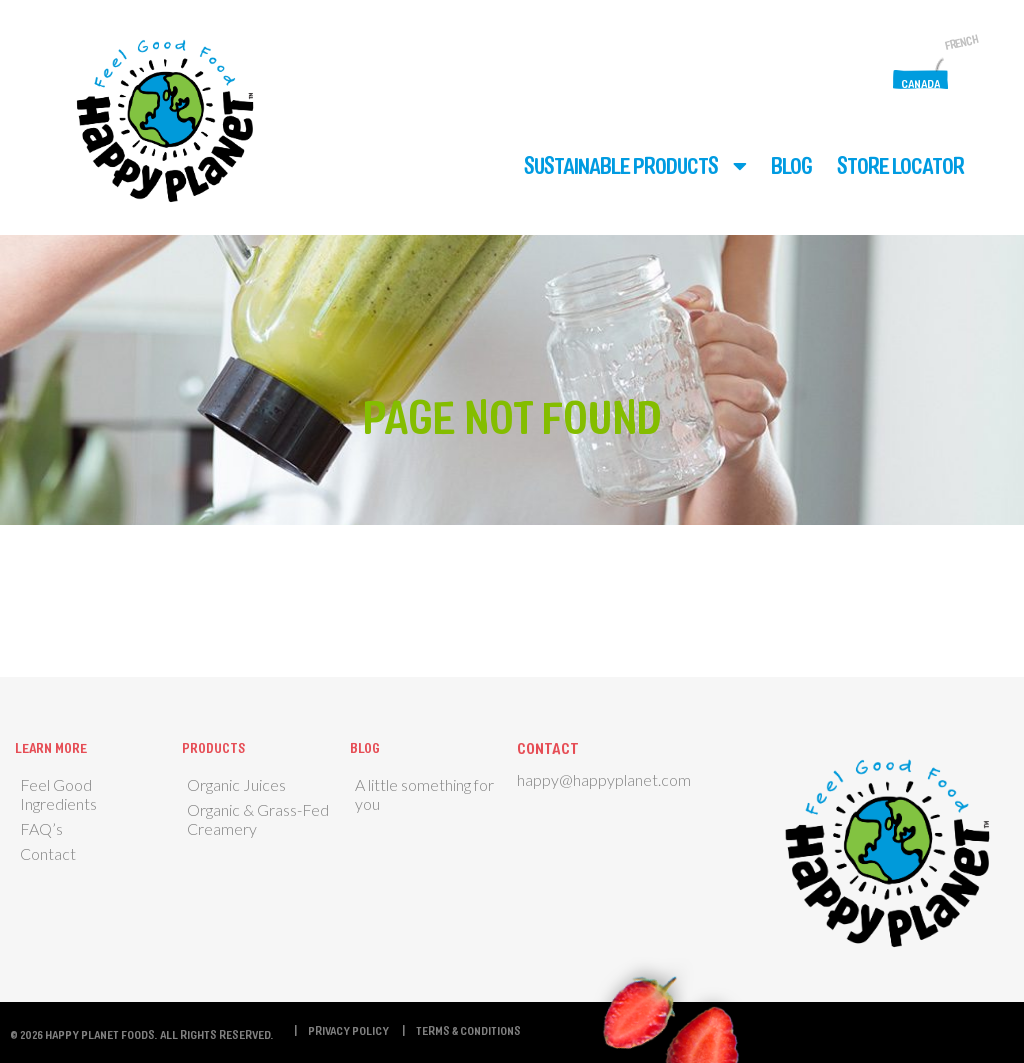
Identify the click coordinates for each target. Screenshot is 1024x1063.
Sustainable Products (621, 165)
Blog (791, 165)
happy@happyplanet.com (604, 779)
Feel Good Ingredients (58, 794)
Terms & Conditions (468, 1030)
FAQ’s (41, 828)
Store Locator (900, 165)
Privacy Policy (348, 1030)
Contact (48, 853)
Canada (920, 83)
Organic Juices (236, 784)
